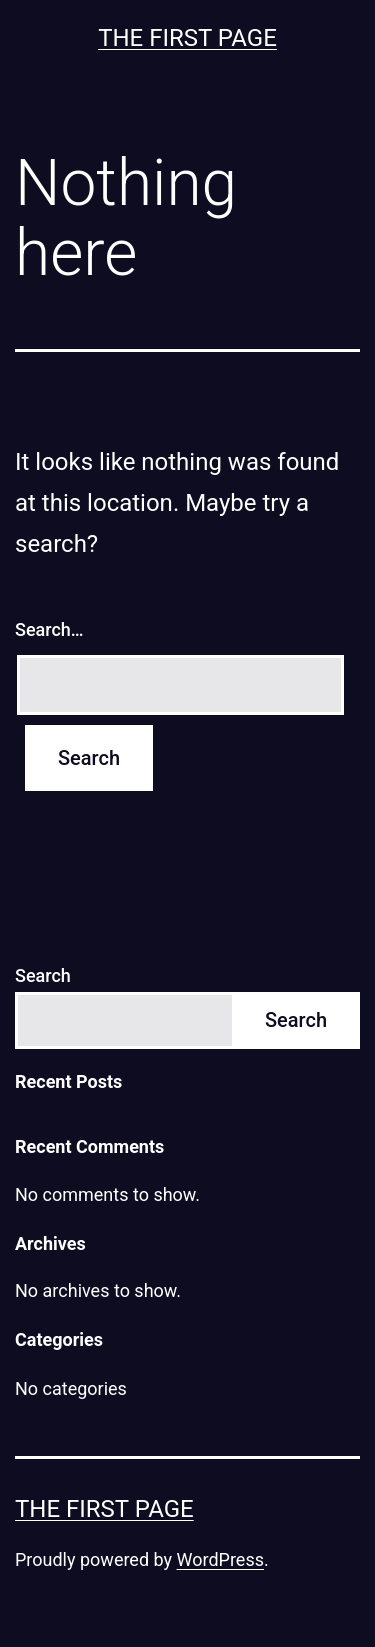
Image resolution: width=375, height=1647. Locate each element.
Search (43, 975)
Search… (49, 629)
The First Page (187, 38)
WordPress (220, 1559)
